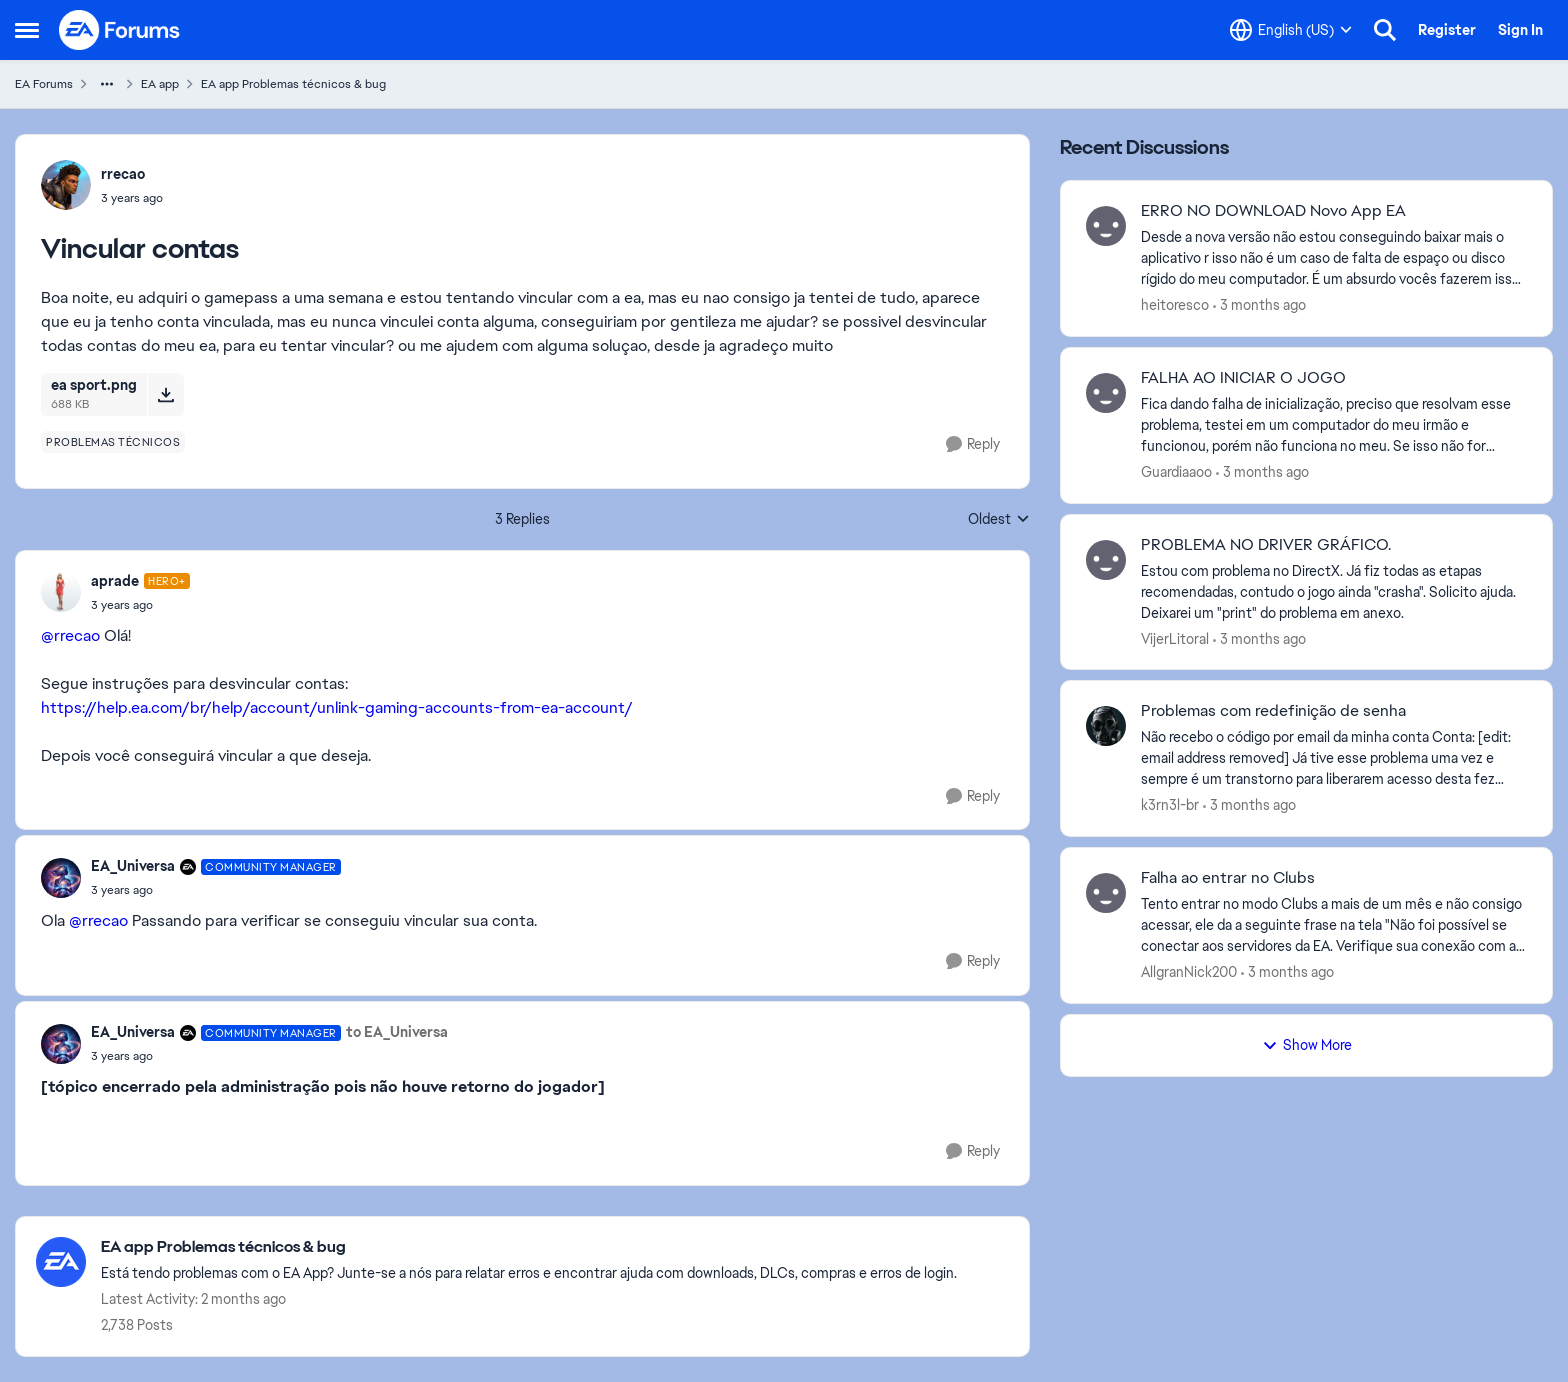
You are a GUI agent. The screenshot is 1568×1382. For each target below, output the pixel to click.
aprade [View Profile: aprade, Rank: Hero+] (115, 581)
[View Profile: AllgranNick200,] (1106, 893)
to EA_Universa (397, 1032)
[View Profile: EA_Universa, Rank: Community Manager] (61, 878)
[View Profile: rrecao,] (66, 185)
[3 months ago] (1259, 305)
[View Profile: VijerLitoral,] (1106, 560)
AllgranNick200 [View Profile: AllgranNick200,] (1189, 972)
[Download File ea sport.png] (165, 394)
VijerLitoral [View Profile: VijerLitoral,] (1175, 638)
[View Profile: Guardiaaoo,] (1106, 393)
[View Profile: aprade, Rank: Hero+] (61, 592)
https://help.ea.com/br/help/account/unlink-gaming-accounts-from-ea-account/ (337, 707)
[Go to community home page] (120, 30)
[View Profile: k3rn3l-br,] (1106, 726)
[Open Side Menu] (27, 30)
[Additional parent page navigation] (107, 84)
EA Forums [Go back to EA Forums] (44, 84)
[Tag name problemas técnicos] (113, 442)
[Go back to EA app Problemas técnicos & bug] (529, 1247)
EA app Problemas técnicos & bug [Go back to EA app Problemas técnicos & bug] (293, 84)
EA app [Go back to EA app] (160, 84)
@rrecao (70, 635)
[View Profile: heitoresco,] (1106, 226)
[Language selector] (1291, 30)
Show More (1307, 1045)
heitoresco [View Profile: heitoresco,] (1175, 305)
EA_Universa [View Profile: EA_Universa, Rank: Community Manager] (133, 866)
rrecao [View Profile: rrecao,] (123, 174)
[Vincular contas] (140, 605)
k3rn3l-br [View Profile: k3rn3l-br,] (1170, 805)
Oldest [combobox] (999, 520)
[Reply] (973, 444)
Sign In (1520, 30)
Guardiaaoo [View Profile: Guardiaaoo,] (1176, 472)
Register (1447, 30)
